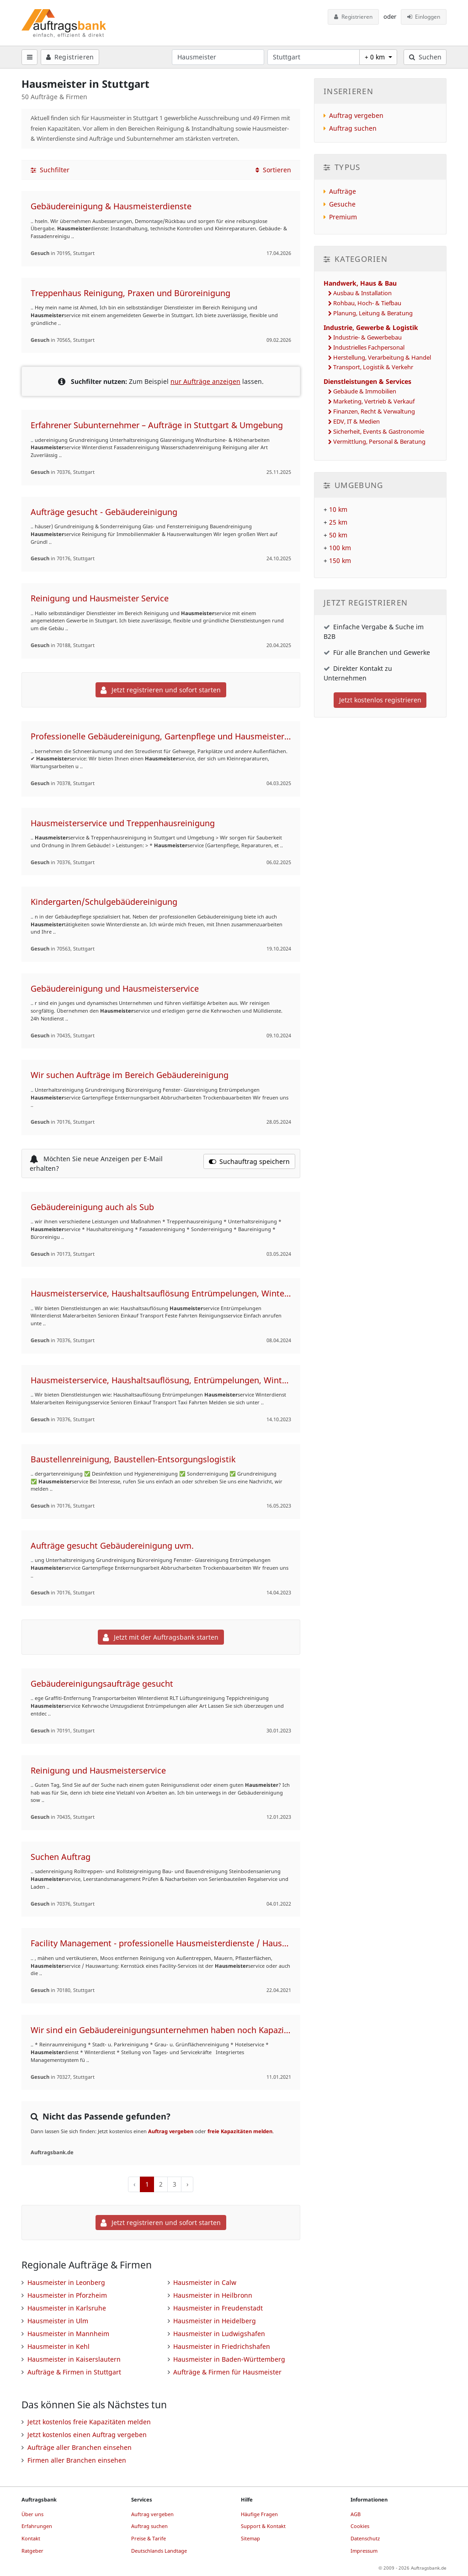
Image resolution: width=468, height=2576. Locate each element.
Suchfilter (50, 169)
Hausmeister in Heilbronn (212, 2295)
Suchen (425, 57)
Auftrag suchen (353, 128)
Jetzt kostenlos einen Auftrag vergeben (87, 2434)
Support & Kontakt (263, 2526)
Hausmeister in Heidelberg (214, 2320)
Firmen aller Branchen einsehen (76, 2460)
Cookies (360, 2526)
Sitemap (250, 2538)
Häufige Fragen (259, 2514)
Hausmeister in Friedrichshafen (221, 2346)
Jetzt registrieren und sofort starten (161, 689)
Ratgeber (32, 2550)
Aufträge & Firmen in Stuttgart (74, 2372)
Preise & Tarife (148, 2538)
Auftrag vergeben (170, 2131)
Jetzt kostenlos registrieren (380, 700)
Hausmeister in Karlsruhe (66, 2308)
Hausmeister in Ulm (57, 2320)
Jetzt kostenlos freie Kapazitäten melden (89, 2421)
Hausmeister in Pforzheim (67, 2295)
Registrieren (353, 17)
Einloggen (424, 17)
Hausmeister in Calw (204, 2282)
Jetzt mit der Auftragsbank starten (160, 1637)
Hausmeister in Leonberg (66, 2282)
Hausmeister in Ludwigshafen (219, 2333)
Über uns (32, 2514)
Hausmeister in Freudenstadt (218, 2308)
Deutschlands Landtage (159, 2550)
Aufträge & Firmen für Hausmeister (227, 2372)
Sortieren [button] (273, 169)
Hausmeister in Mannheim (68, 2333)
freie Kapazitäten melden (239, 2131)
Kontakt (30, 2538)
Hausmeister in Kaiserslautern (74, 2359)
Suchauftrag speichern (249, 1161)
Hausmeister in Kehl (58, 2346)
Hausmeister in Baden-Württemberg (229, 2359)
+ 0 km (376, 57)
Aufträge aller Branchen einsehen (79, 2447)
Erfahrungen (36, 2526)
